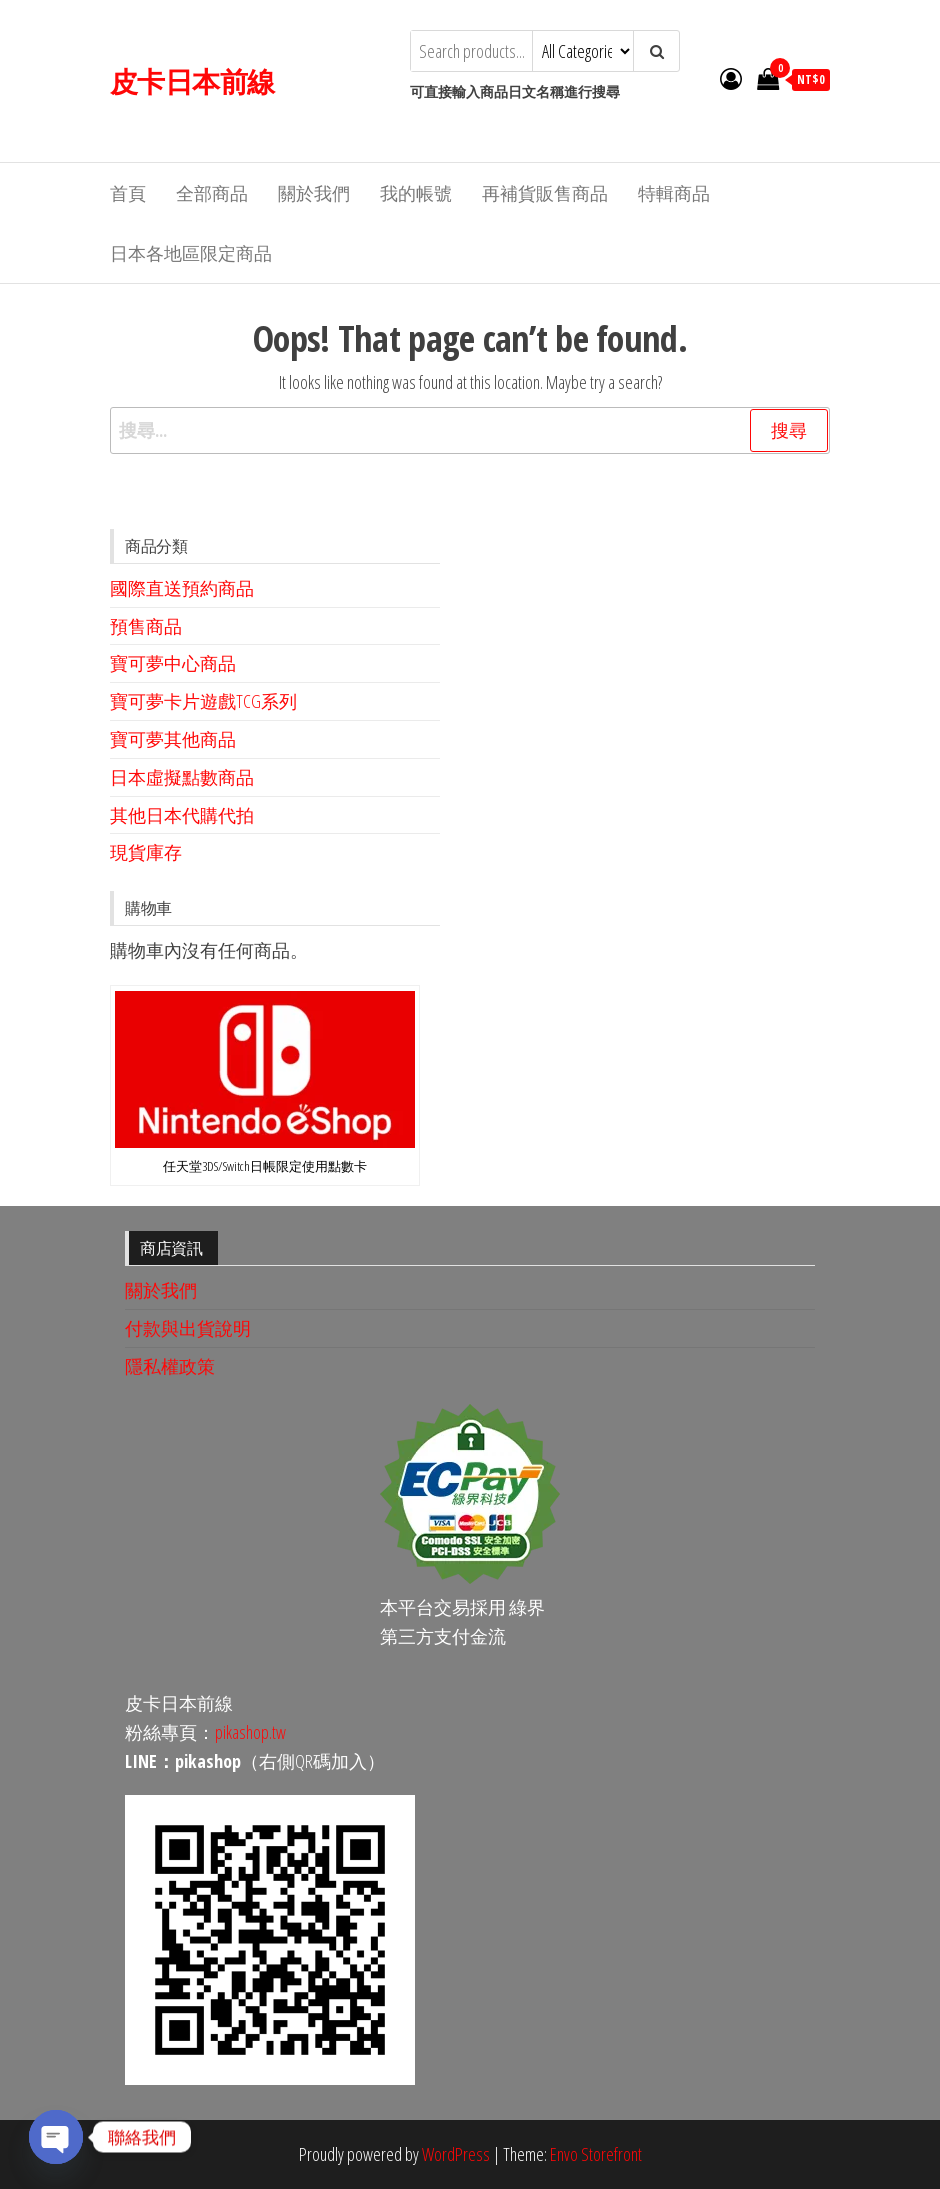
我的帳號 (416, 193)
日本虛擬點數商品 (182, 777)
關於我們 (314, 193)
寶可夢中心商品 (173, 663)
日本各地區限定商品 (191, 253)
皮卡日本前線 (192, 81)
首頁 (128, 193)
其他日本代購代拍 (182, 815)
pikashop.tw (250, 1732)
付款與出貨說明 (188, 1328)
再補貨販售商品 (545, 193)
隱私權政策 (170, 1366)
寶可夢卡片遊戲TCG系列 (203, 701)
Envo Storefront (596, 2154)
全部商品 (212, 193)
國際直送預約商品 (182, 588)
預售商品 (146, 626)
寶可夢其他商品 (173, 739)
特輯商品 (674, 193)
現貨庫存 (146, 852)
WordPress (456, 2154)
